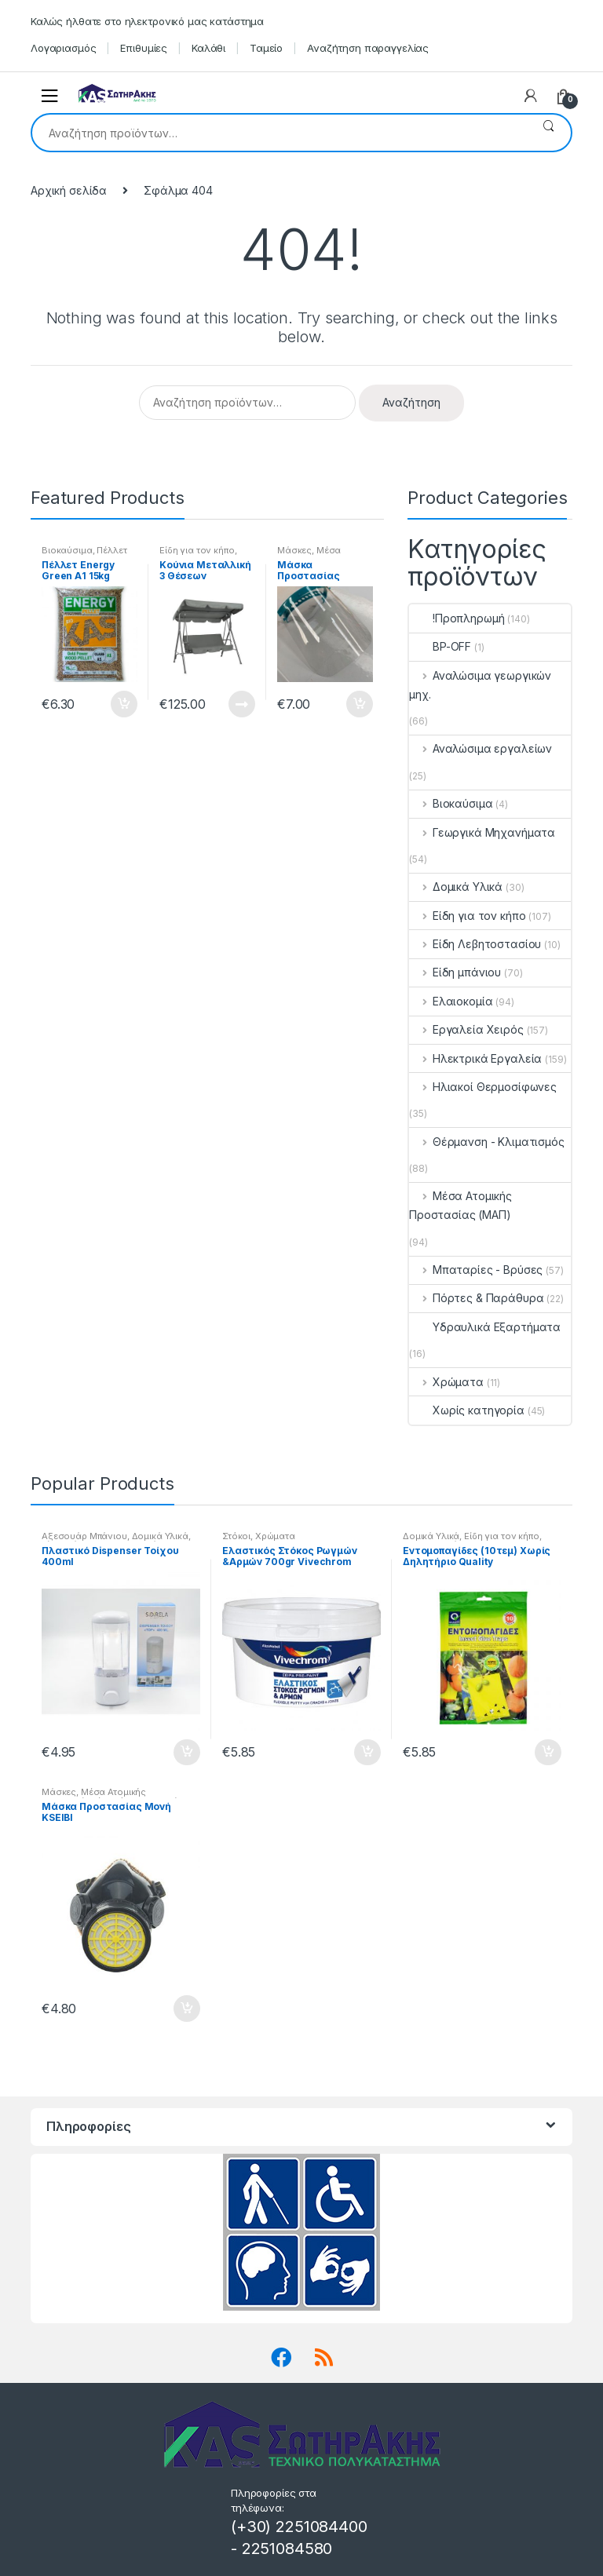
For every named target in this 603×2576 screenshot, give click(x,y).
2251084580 (287, 2548)
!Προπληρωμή (456, 618)
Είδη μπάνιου (455, 972)
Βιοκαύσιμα (67, 550)
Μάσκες (294, 550)
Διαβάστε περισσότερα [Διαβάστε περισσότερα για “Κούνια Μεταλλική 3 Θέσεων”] (241, 704)
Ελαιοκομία (450, 1001)
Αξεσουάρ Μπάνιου (84, 1536)
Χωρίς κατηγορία (466, 1410)
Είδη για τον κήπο (197, 550)
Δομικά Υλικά (455, 886)
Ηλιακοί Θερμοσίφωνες (483, 1086)
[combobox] (279, 133)
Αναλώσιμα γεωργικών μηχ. (480, 685)
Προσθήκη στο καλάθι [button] (123, 704)
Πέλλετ (111, 550)
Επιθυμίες (143, 48)
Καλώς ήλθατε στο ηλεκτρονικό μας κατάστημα (147, 21)
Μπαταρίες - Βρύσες (476, 1269)
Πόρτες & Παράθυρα (476, 1297)
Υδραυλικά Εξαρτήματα (485, 1327)
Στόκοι (236, 1536)
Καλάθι (208, 48)
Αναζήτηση (548, 133)
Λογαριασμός (63, 48)
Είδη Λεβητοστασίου (475, 943)
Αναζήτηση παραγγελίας (368, 48)
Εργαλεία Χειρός (466, 1029)
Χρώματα (446, 1381)
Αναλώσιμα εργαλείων (480, 748)
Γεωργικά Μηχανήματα (482, 832)
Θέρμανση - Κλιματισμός (487, 1141)
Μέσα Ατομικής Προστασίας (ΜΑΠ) (460, 1205)
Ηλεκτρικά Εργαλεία (475, 1058)
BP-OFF (440, 646)
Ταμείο (266, 48)
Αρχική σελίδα (69, 190)
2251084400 (321, 2526)
